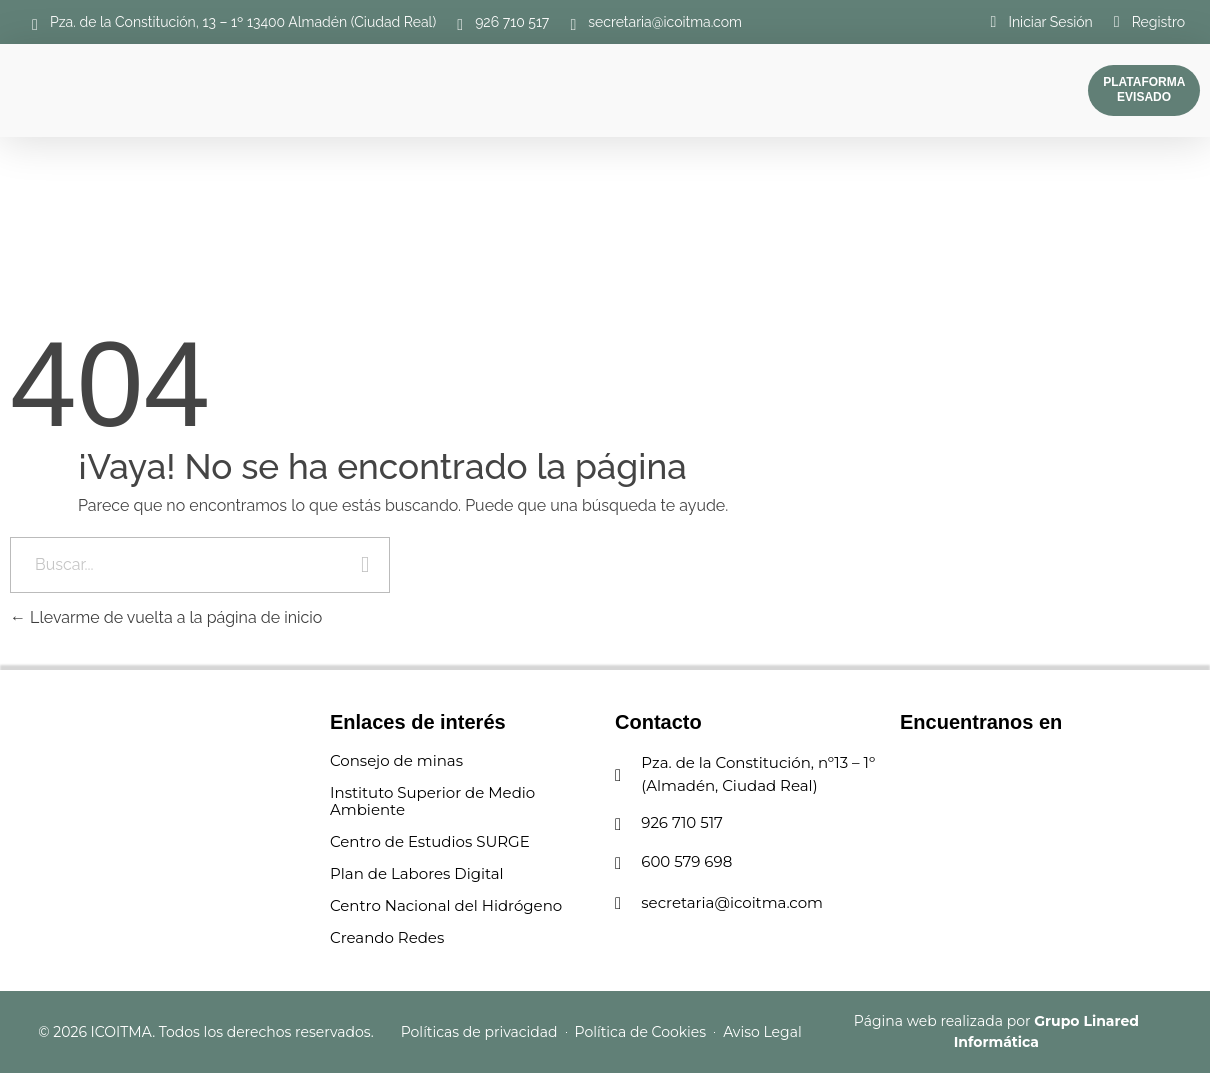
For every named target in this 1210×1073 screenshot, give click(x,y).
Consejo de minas (396, 760)
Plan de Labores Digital (417, 873)
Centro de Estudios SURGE (430, 841)
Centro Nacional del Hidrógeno (446, 905)
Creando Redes (387, 937)
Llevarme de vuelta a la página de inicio (166, 617)
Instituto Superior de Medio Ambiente (432, 801)
